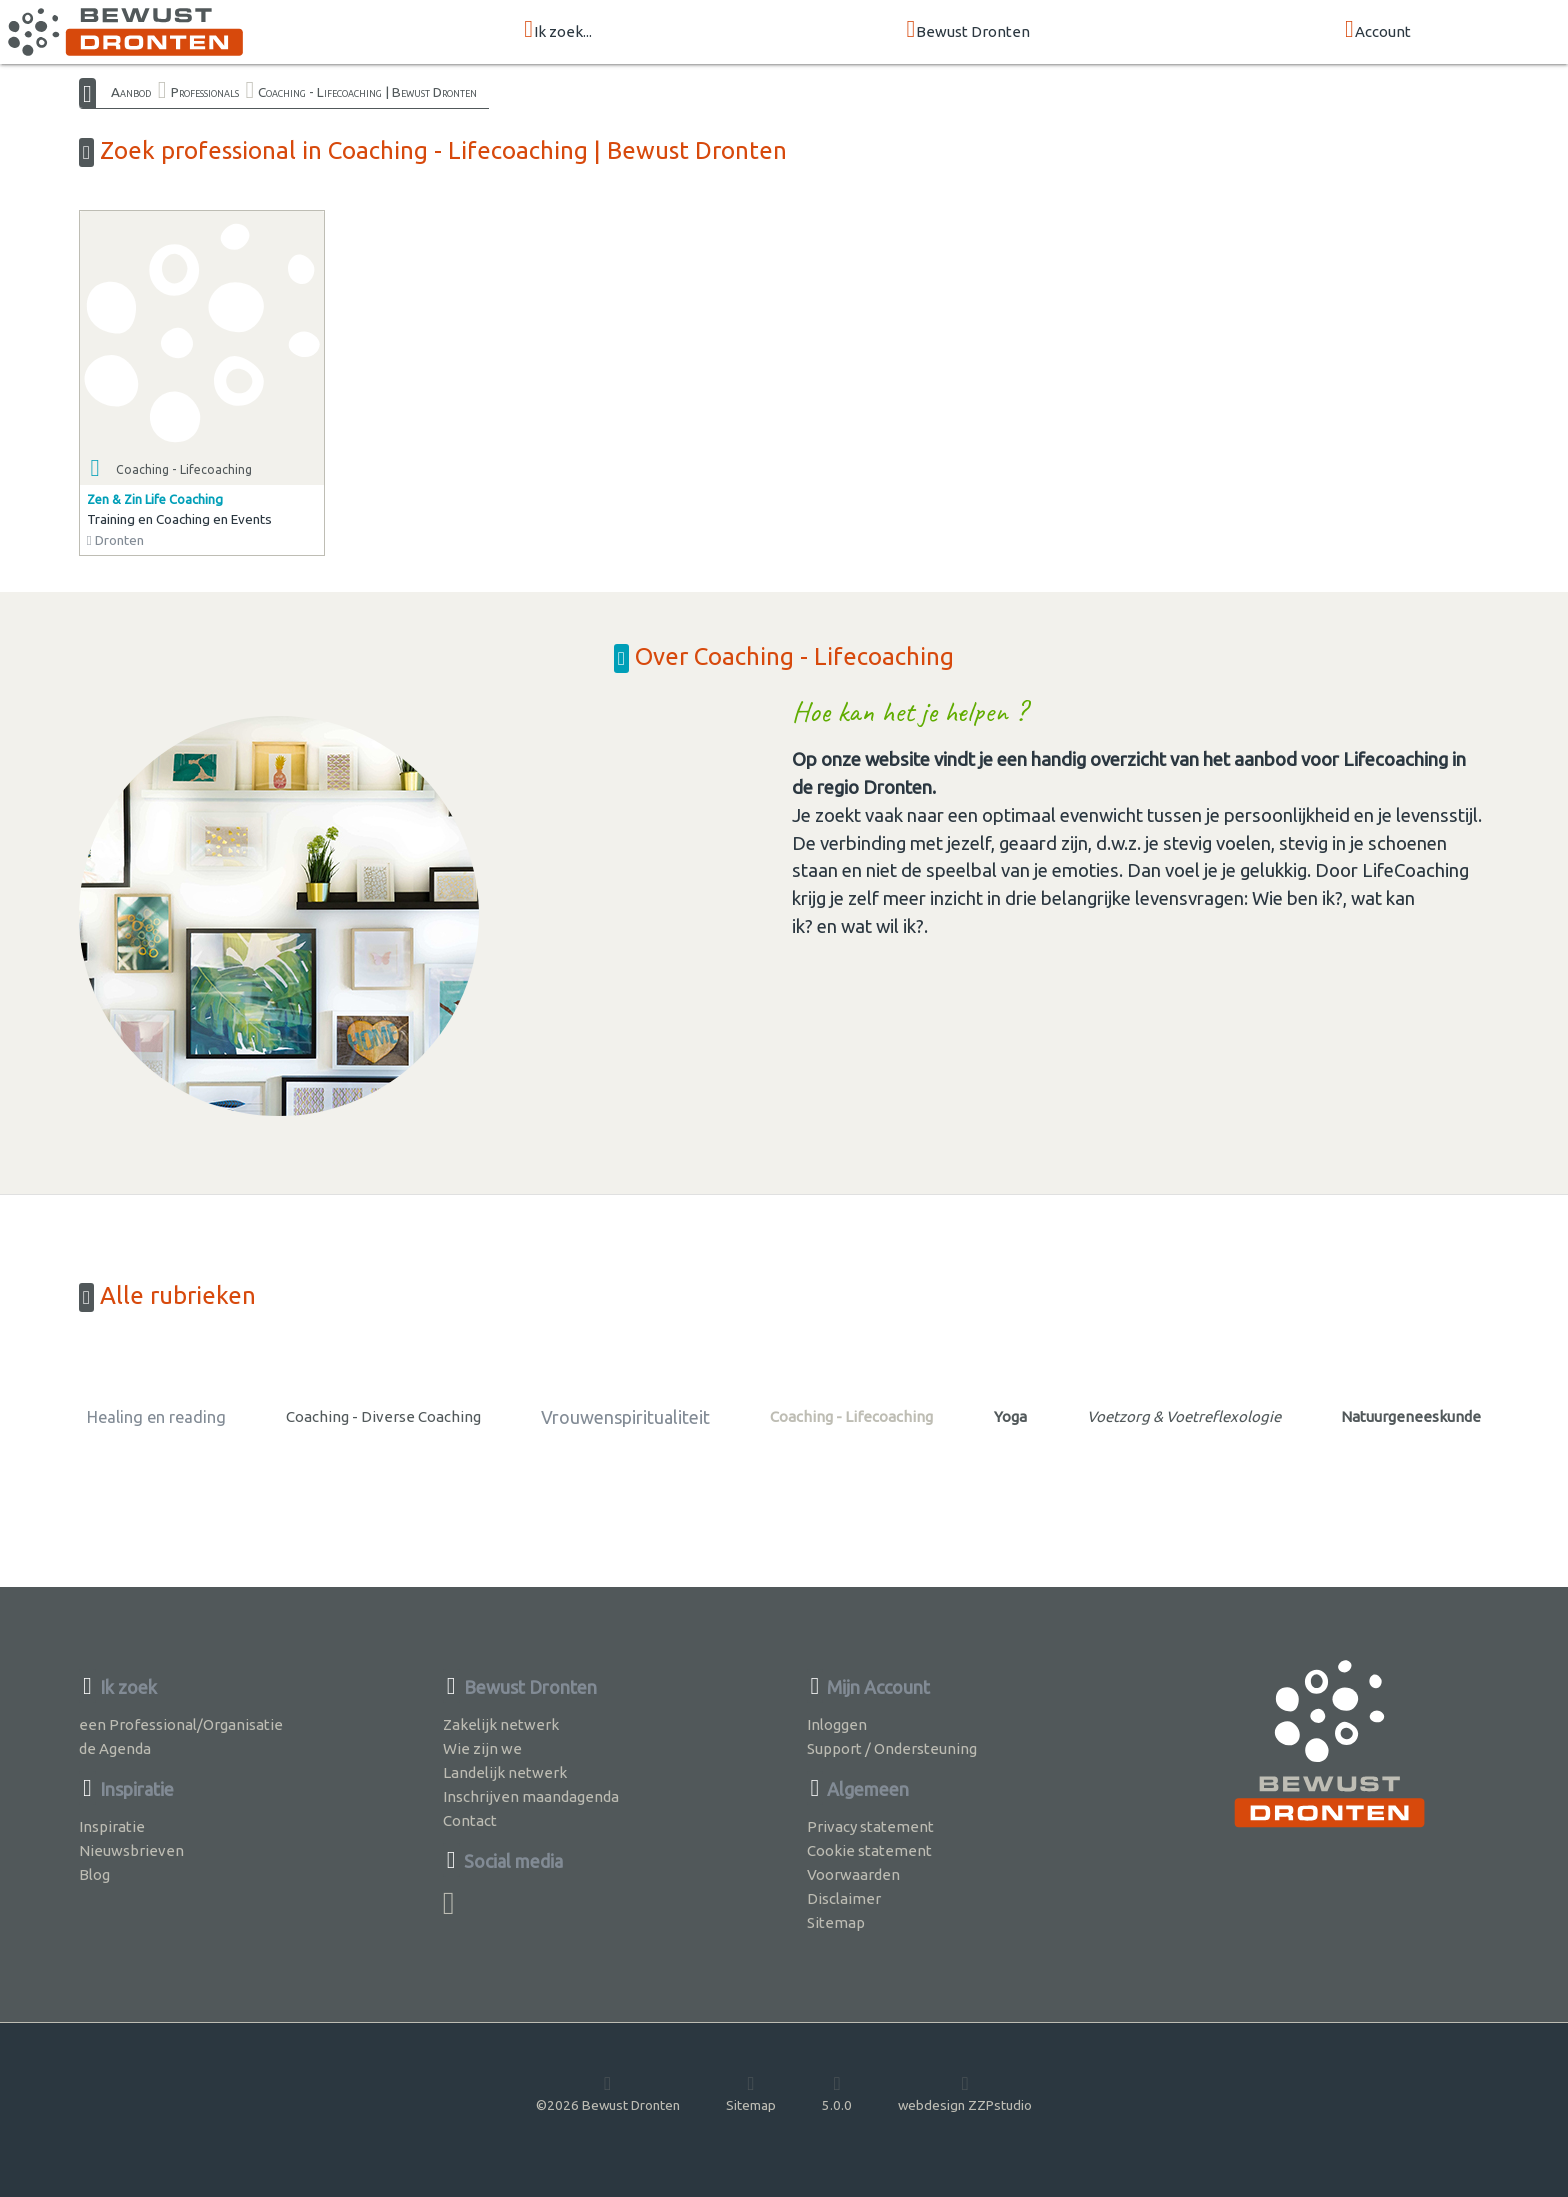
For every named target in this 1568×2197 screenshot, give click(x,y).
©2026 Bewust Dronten (608, 2093)
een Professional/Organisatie (181, 1724)
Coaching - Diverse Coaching (383, 1416)
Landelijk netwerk (505, 1772)
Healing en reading (156, 1417)
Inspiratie (112, 1826)
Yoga (1010, 1416)
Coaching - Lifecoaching (851, 1416)
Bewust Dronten (969, 30)
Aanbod (131, 92)
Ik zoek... (558, 30)
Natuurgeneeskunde (1411, 1416)
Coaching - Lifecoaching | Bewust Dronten (367, 92)
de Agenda (115, 1748)
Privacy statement (870, 1826)
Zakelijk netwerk (501, 1724)
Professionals (205, 92)
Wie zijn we (482, 1748)
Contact (470, 1820)
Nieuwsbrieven (131, 1850)
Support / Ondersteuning (892, 1748)
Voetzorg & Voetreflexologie (1184, 1416)
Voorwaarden (853, 1874)
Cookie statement (869, 1850)
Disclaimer (844, 1898)
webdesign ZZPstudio (965, 2093)
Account (1378, 30)
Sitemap (836, 1922)
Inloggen (837, 1724)
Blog (94, 1874)
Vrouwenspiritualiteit (625, 1417)
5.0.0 (837, 2093)
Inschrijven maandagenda (531, 1796)
